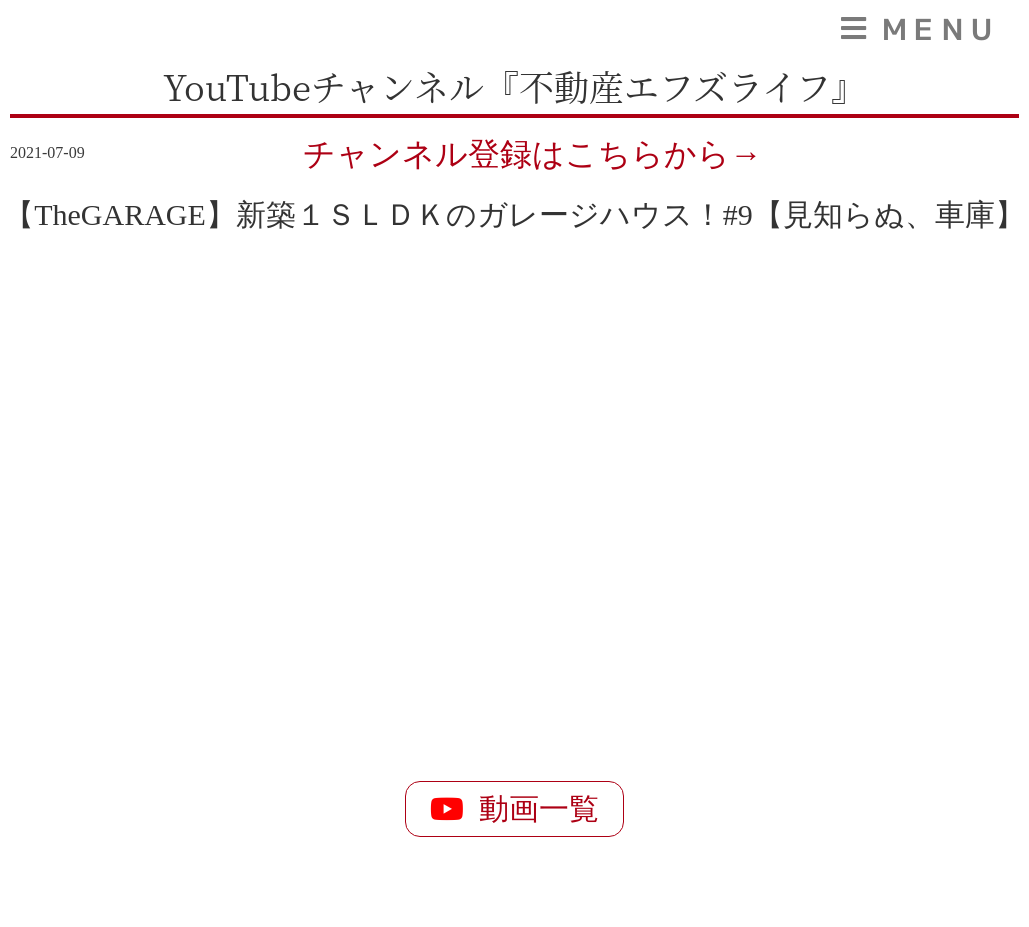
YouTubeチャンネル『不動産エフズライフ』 (514, 86)
